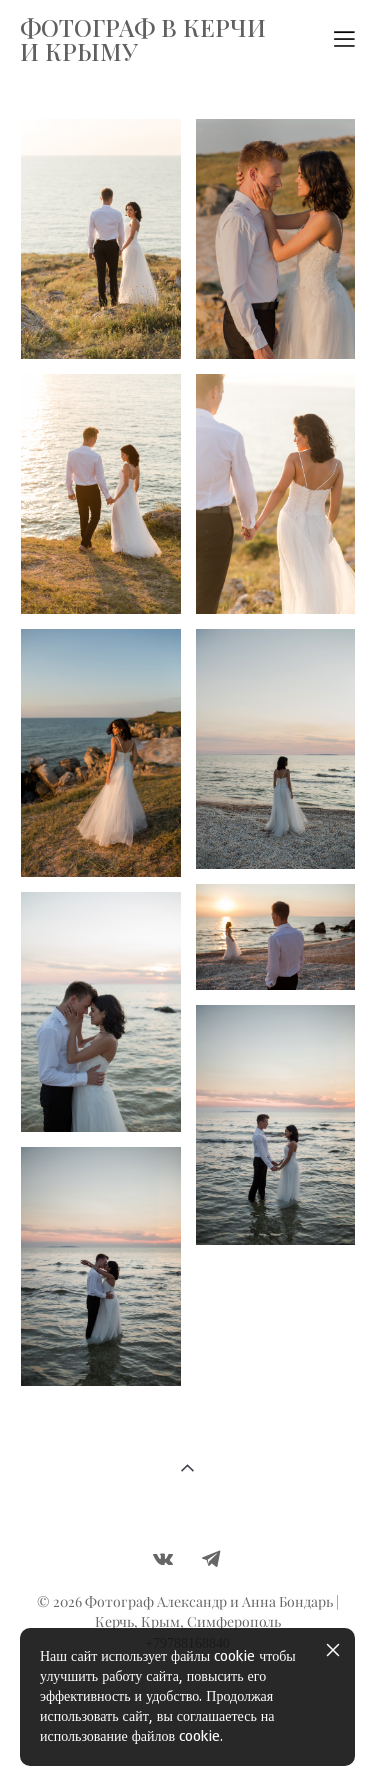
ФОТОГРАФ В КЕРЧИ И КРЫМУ (143, 39)
